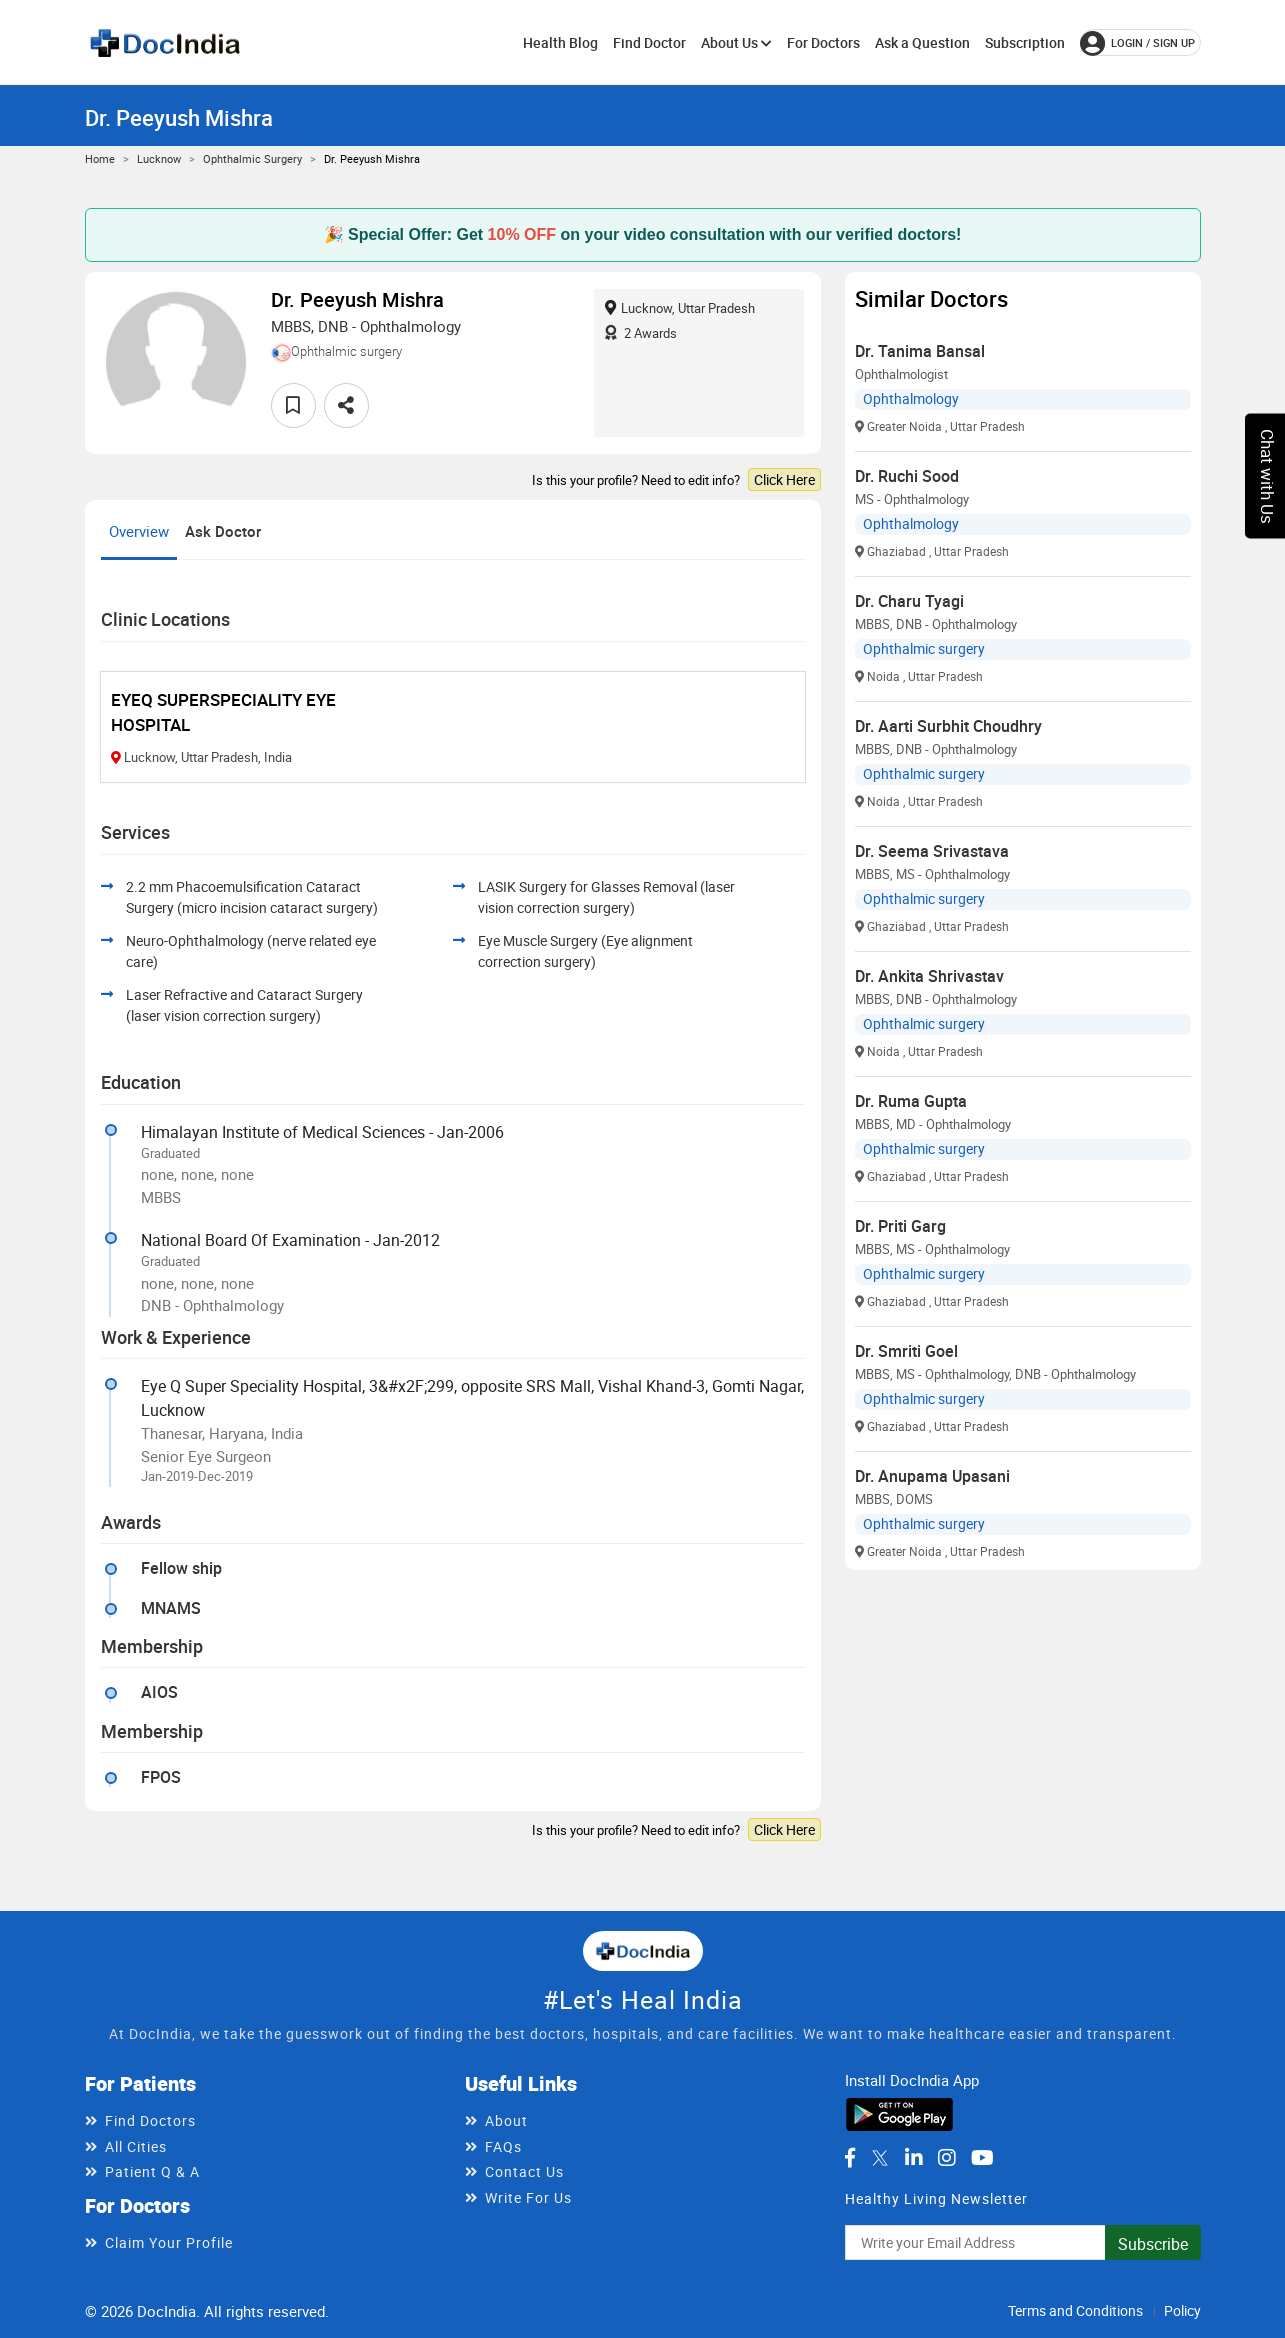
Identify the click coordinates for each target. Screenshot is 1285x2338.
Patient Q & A (152, 2171)
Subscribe (1153, 2244)
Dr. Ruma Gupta (911, 1101)
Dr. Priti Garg (900, 1226)
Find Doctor (649, 42)
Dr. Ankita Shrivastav (929, 976)
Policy (1182, 2310)
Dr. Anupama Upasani (932, 1476)
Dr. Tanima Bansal (920, 351)
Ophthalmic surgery (252, 158)
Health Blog (560, 42)
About (506, 2120)
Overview (139, 531)
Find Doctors (150, 2120)
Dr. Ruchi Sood (907, 476)
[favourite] (293, 405)
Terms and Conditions (1075, 2310)
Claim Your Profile (169, 2242)
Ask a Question (922, 42)
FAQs (503, 2146)
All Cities (136, 2146)
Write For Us (528, 2197)
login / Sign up (1137, 43)
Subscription (1025, 42)
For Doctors (823, 42)
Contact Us (524, 2171)
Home (100, 158)
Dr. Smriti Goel (906, 1351)
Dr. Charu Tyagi (909, 601)
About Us (736, 42)
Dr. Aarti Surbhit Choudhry (948, 726)
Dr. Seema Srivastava (932, 851)
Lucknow (159, 158)
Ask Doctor (223, 531)
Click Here (784, 479)
